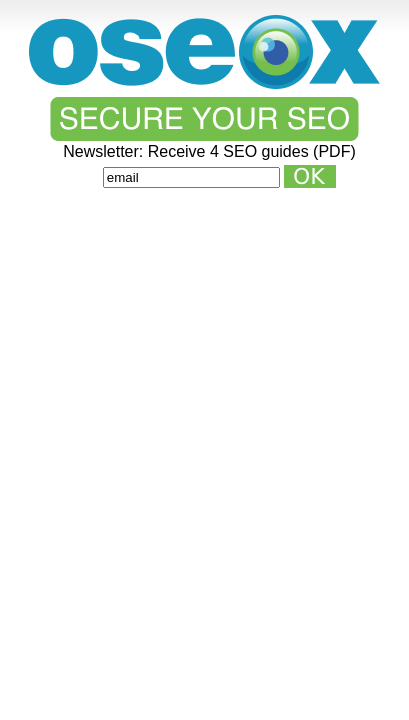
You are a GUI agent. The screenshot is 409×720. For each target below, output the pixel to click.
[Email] (191, 177)
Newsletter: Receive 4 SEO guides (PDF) (209, 152)
